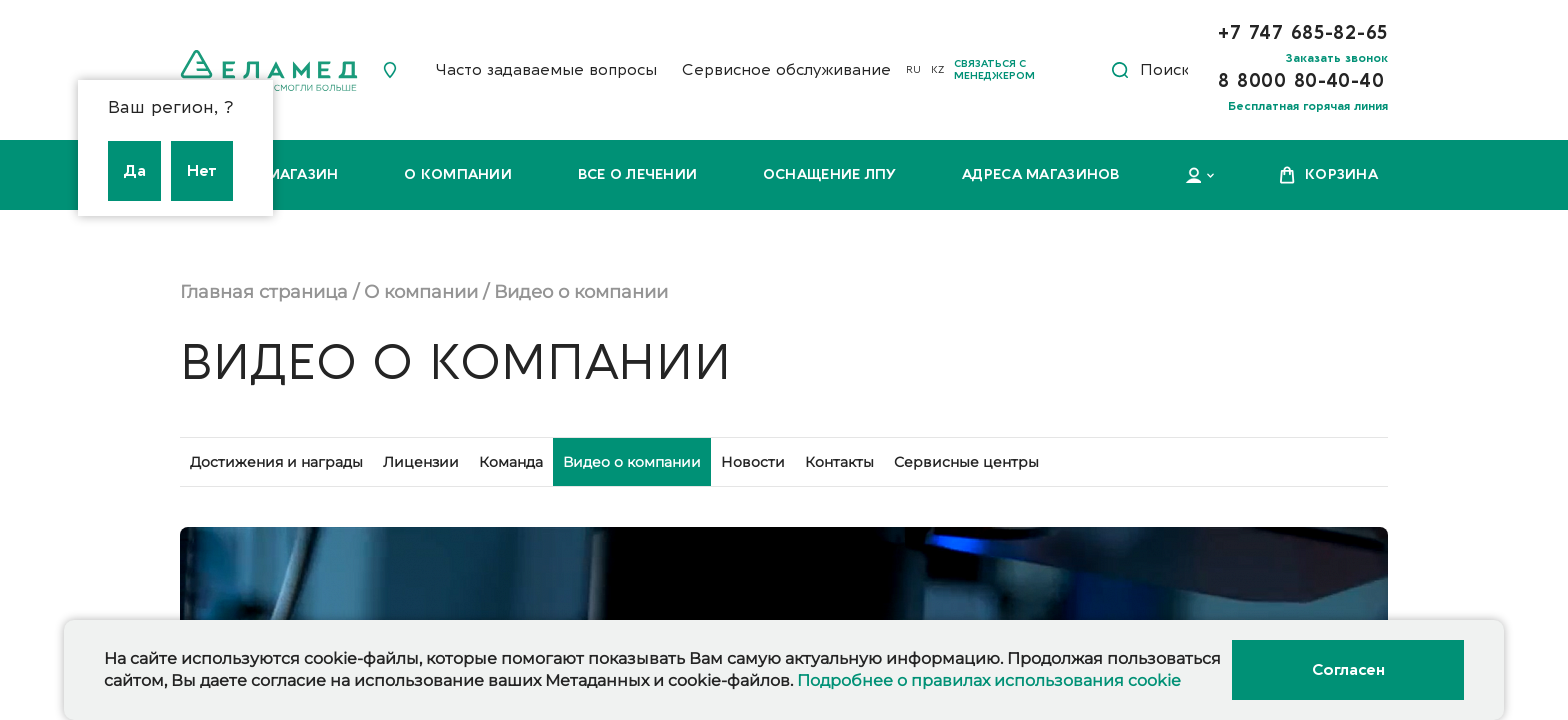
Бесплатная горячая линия (1308, 106)
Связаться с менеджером (994, 70)
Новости (753, 462)
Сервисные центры (966, 462)
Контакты (839, 462)
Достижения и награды (276, 462)
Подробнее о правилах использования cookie (989, 680)
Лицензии (421, 462)
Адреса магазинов (1040, 174)
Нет (202, 171)
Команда (511, 462)
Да (134, 171)
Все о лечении (638, 174)
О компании (458, 174)
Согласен (1348, 670)
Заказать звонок (1337, 58)
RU (913, 70)
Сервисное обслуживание (786, 70)
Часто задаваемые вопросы (546, 70)
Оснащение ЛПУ (830, 174)
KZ (937, 70)
